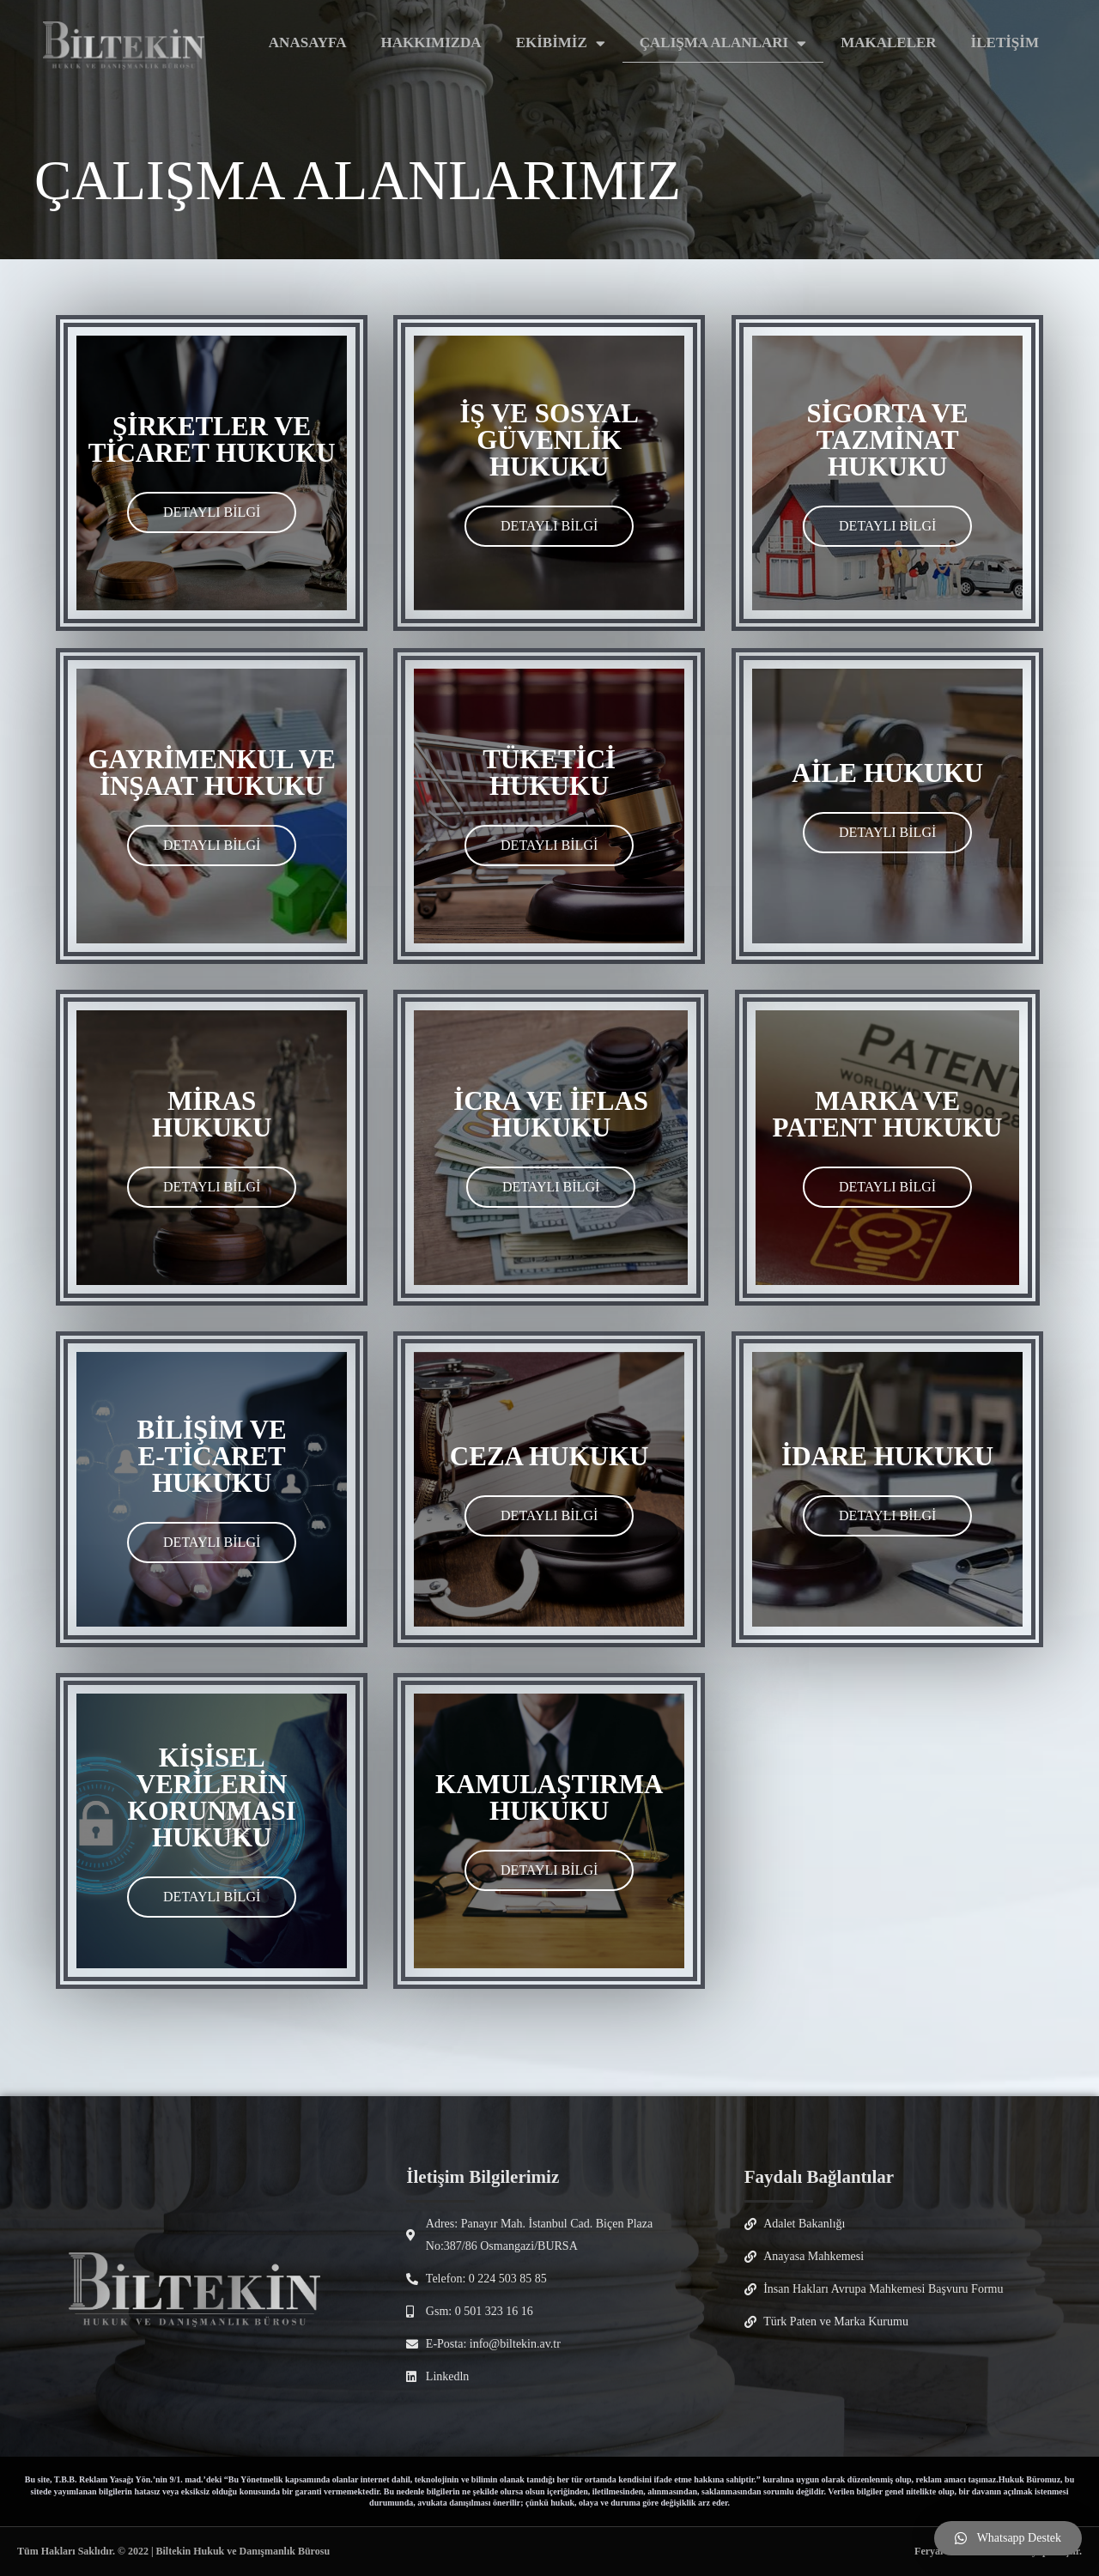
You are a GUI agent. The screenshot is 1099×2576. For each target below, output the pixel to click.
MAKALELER (888, 42)
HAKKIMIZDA (431, 42)
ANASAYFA (308, 42)
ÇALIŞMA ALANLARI (723, 43)
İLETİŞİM (1005, 42)
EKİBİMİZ (560, 43)
